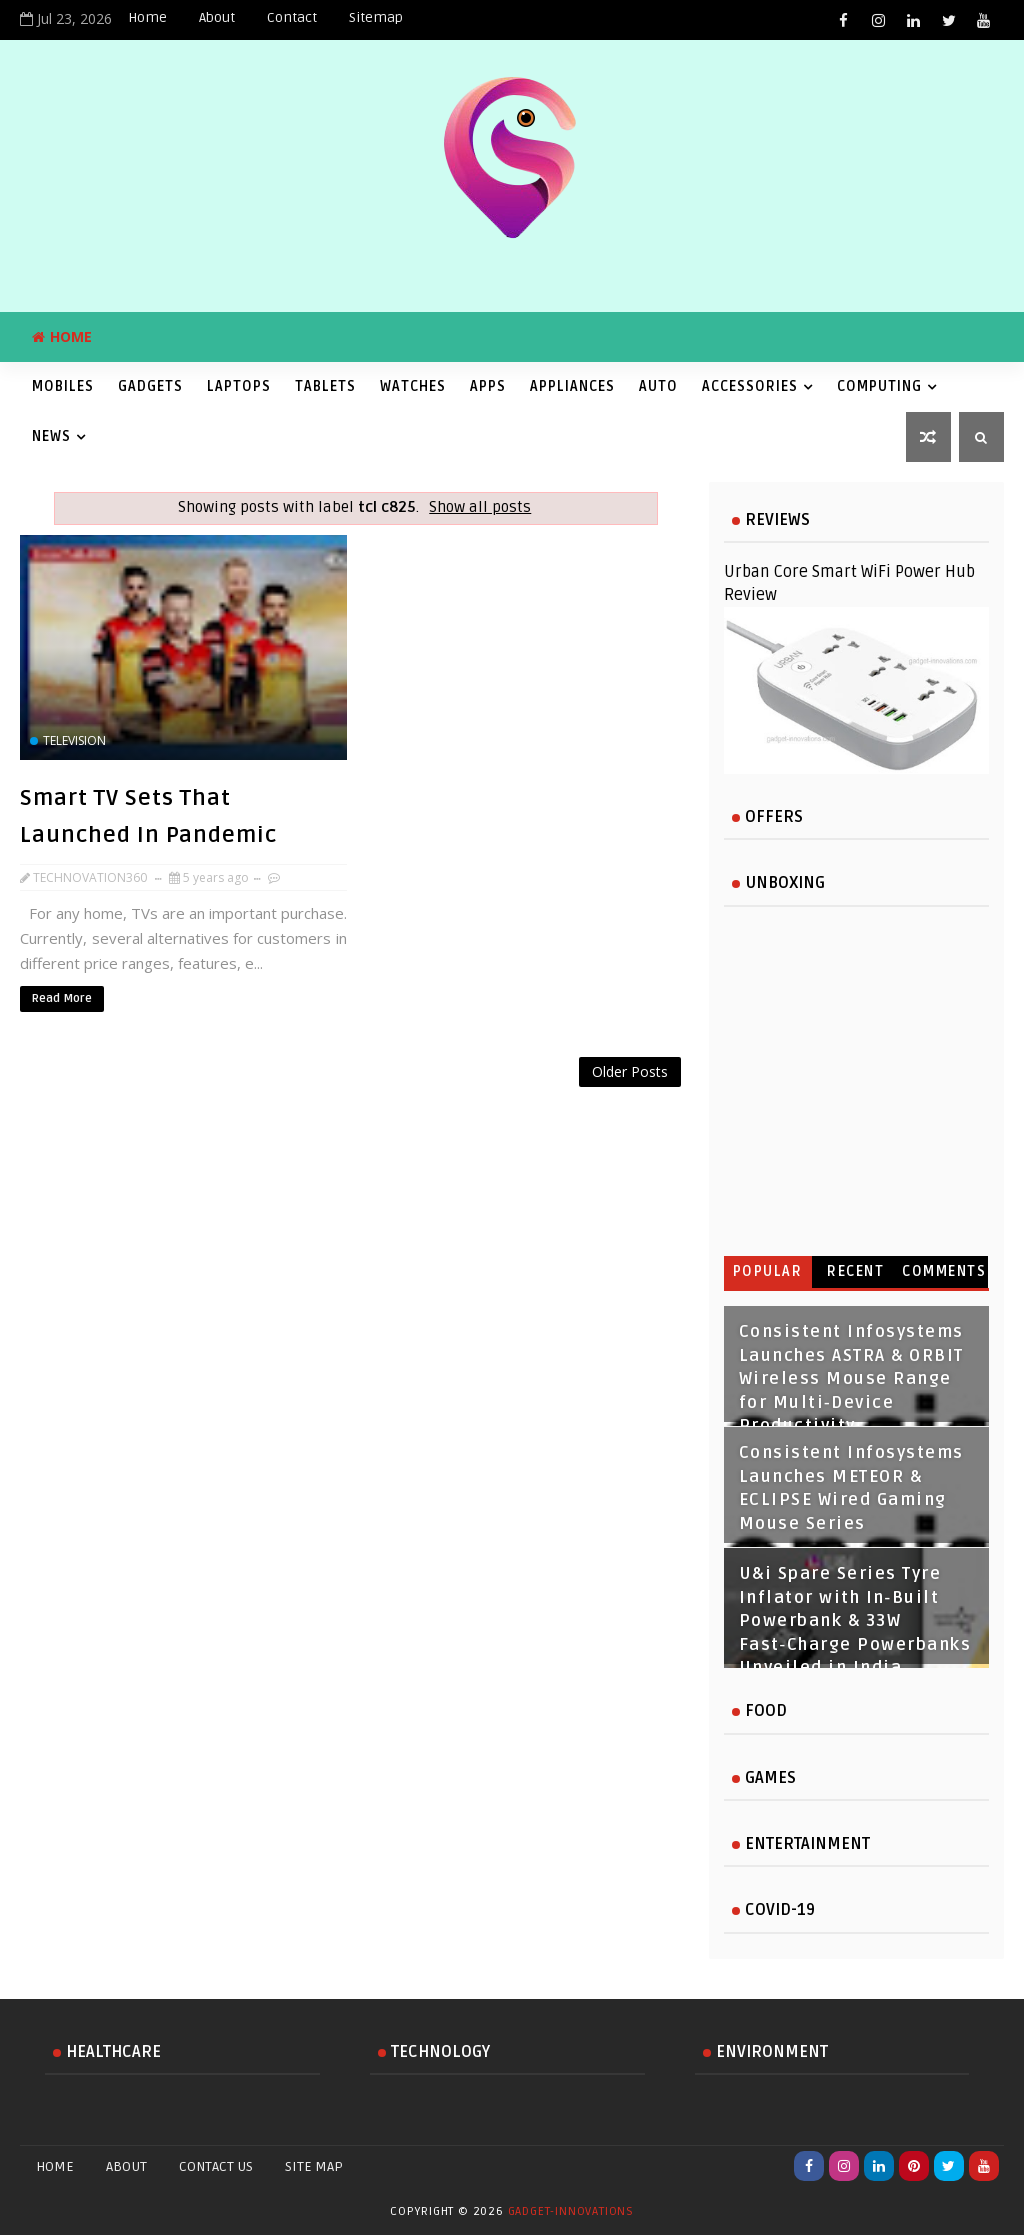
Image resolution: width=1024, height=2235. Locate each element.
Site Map (314, 2166)
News (51, 436)
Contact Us (216, 2166)
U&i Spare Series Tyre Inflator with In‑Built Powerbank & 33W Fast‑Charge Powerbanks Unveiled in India (855, 1621)
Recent (855, 1271)
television (74, 740)
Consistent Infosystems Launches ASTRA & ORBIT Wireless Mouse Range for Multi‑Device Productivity (851, 1379)
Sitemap (376, 17)
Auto (658, 386)
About (217, 17)
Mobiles (63, 386)
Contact (292, 17)
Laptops (239, 386)
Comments (944, 1271)
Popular (768, 1271)
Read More (62, 998)
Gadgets (150, 386)
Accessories (750, 386)
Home (147, 17)
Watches (413, 386)
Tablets (325, 386)
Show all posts (480, 507)
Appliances (572, 386)
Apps (488, 386)
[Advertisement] (354, 1106)
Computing (879, 386)
